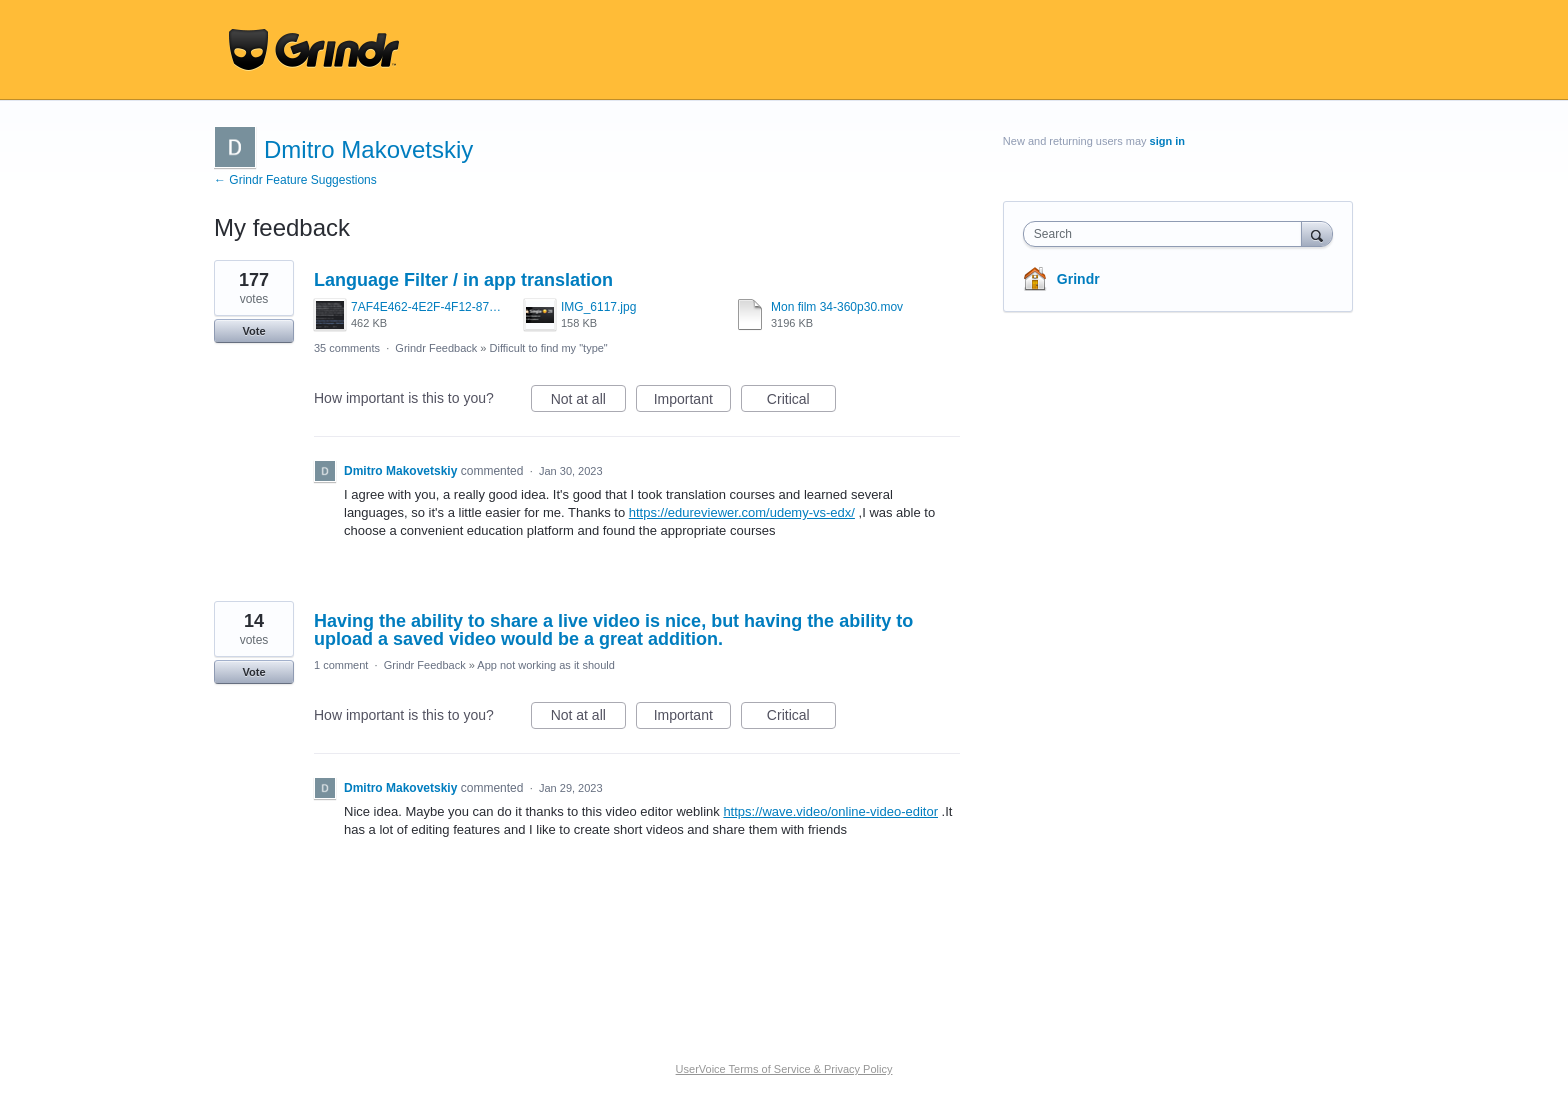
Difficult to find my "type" (549, 348)
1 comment (341, 665)
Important (692, 402)
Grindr (1078, 279)
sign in (1167, 141)
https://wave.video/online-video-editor (830, 811)
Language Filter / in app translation (463, 280)
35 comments (347, 348)
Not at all (588, 402)
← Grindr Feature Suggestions (295, 180)
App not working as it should (546, 665)
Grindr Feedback (436, 348)
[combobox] (1167, 234)
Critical (801, 402)
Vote (253, 331)
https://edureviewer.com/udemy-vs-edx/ (742, 512)
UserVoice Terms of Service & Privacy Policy (784, 1069)
